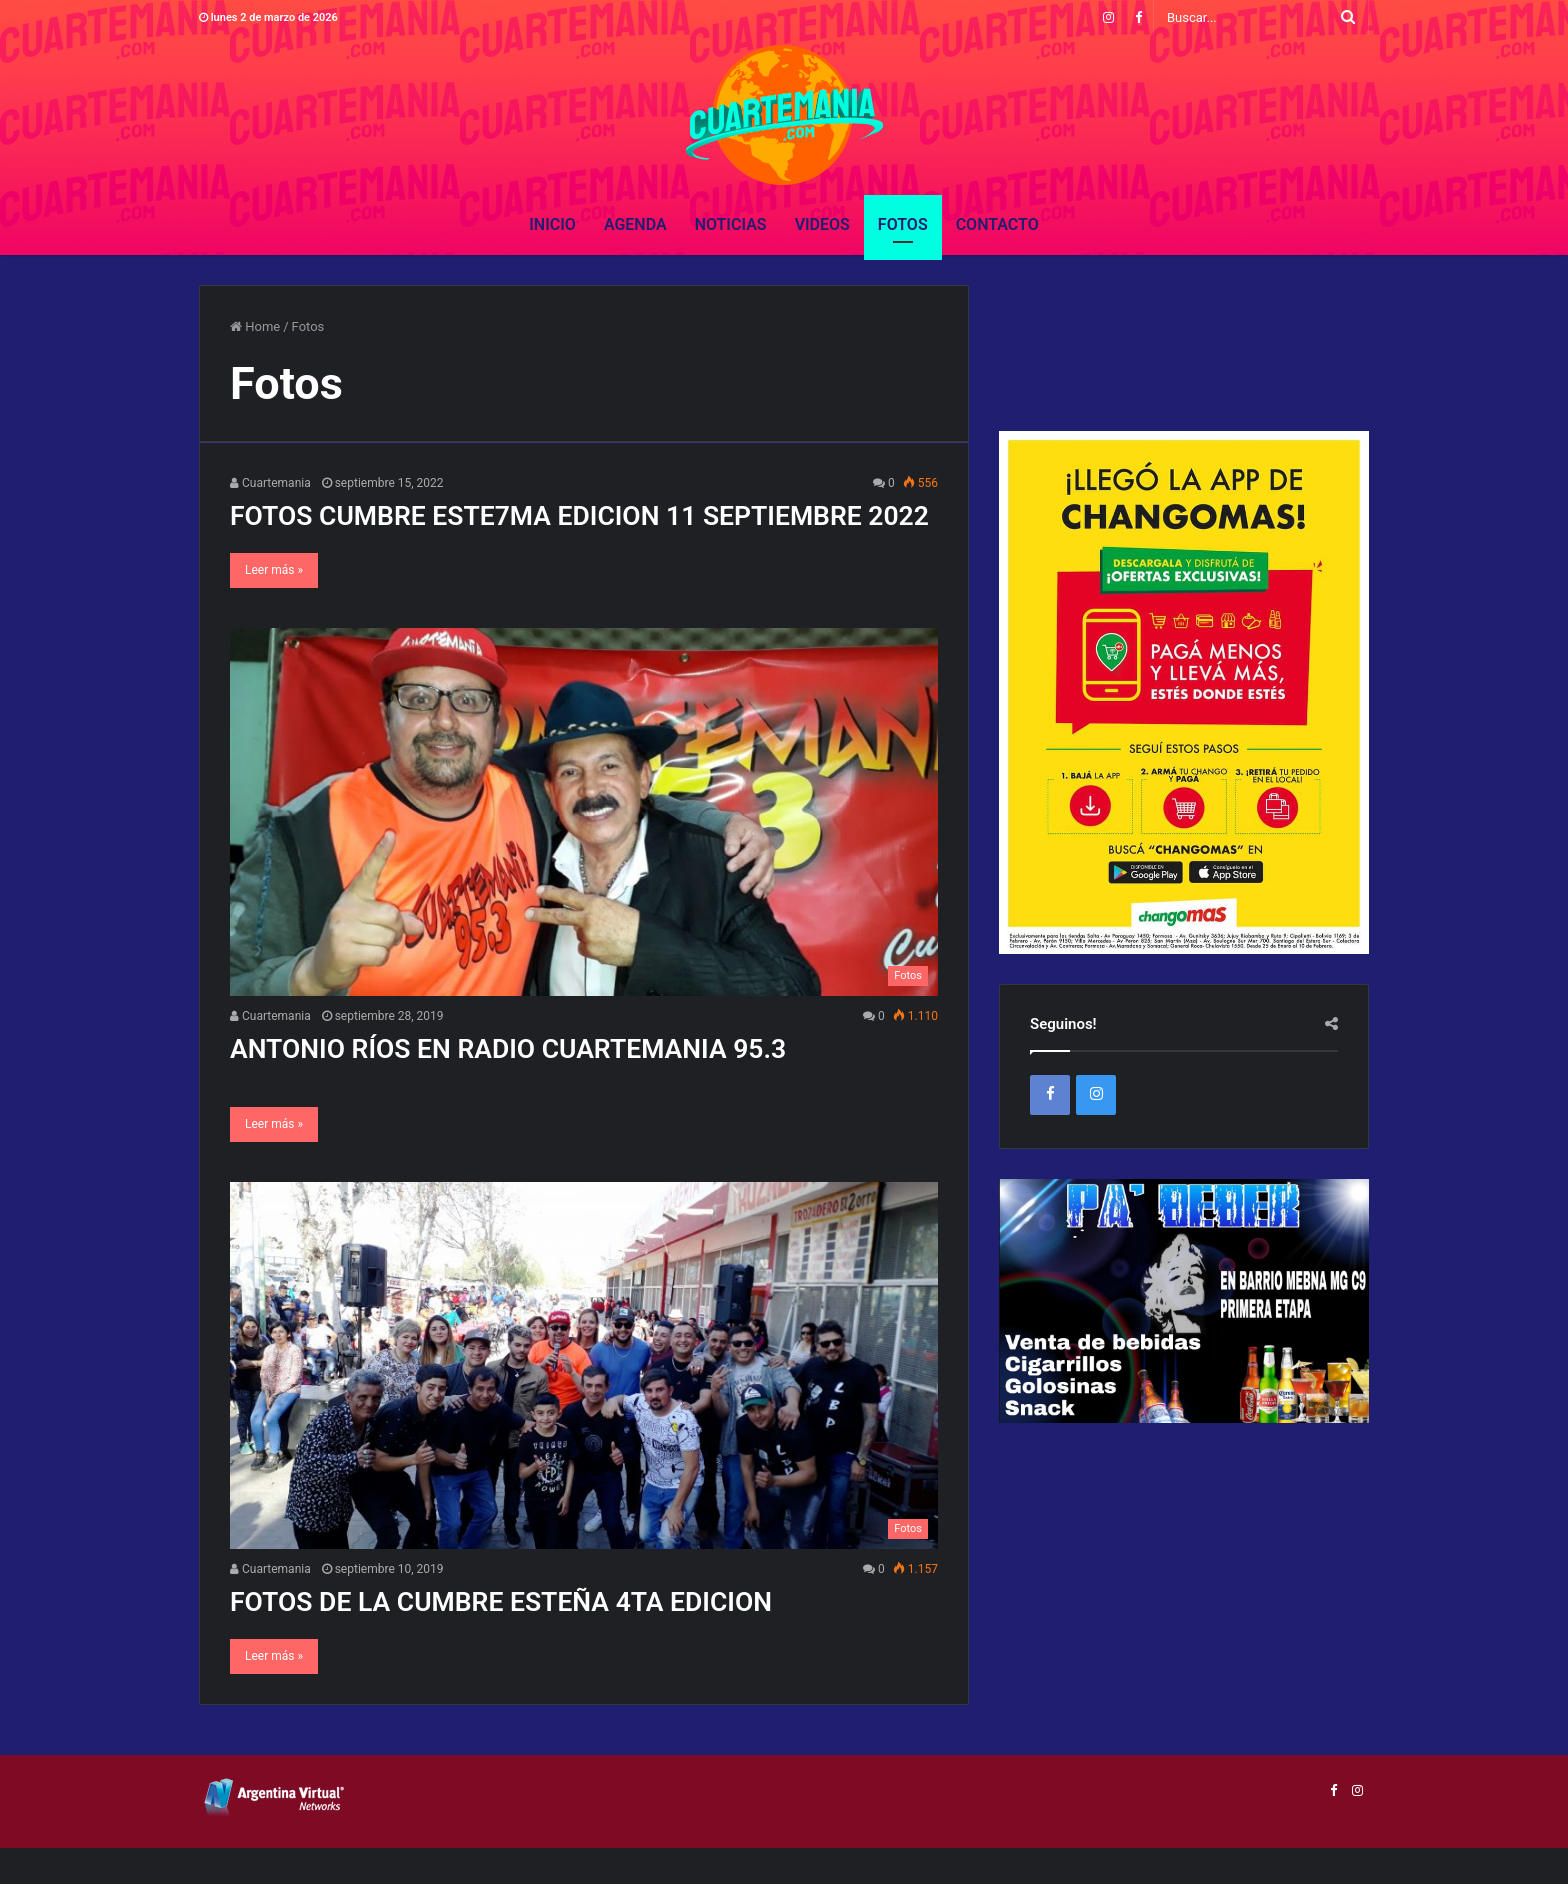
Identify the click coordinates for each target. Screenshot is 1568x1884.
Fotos (903, 224)
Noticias (731, 224)
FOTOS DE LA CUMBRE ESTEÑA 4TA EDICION (536, 1636)
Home (255, 326)
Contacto (997, 224)
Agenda (635, 224)
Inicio (552, 224)
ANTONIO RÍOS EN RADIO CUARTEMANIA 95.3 (544, 1083)
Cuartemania (270, 483)
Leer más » (274, 606)
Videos (822, 224)
